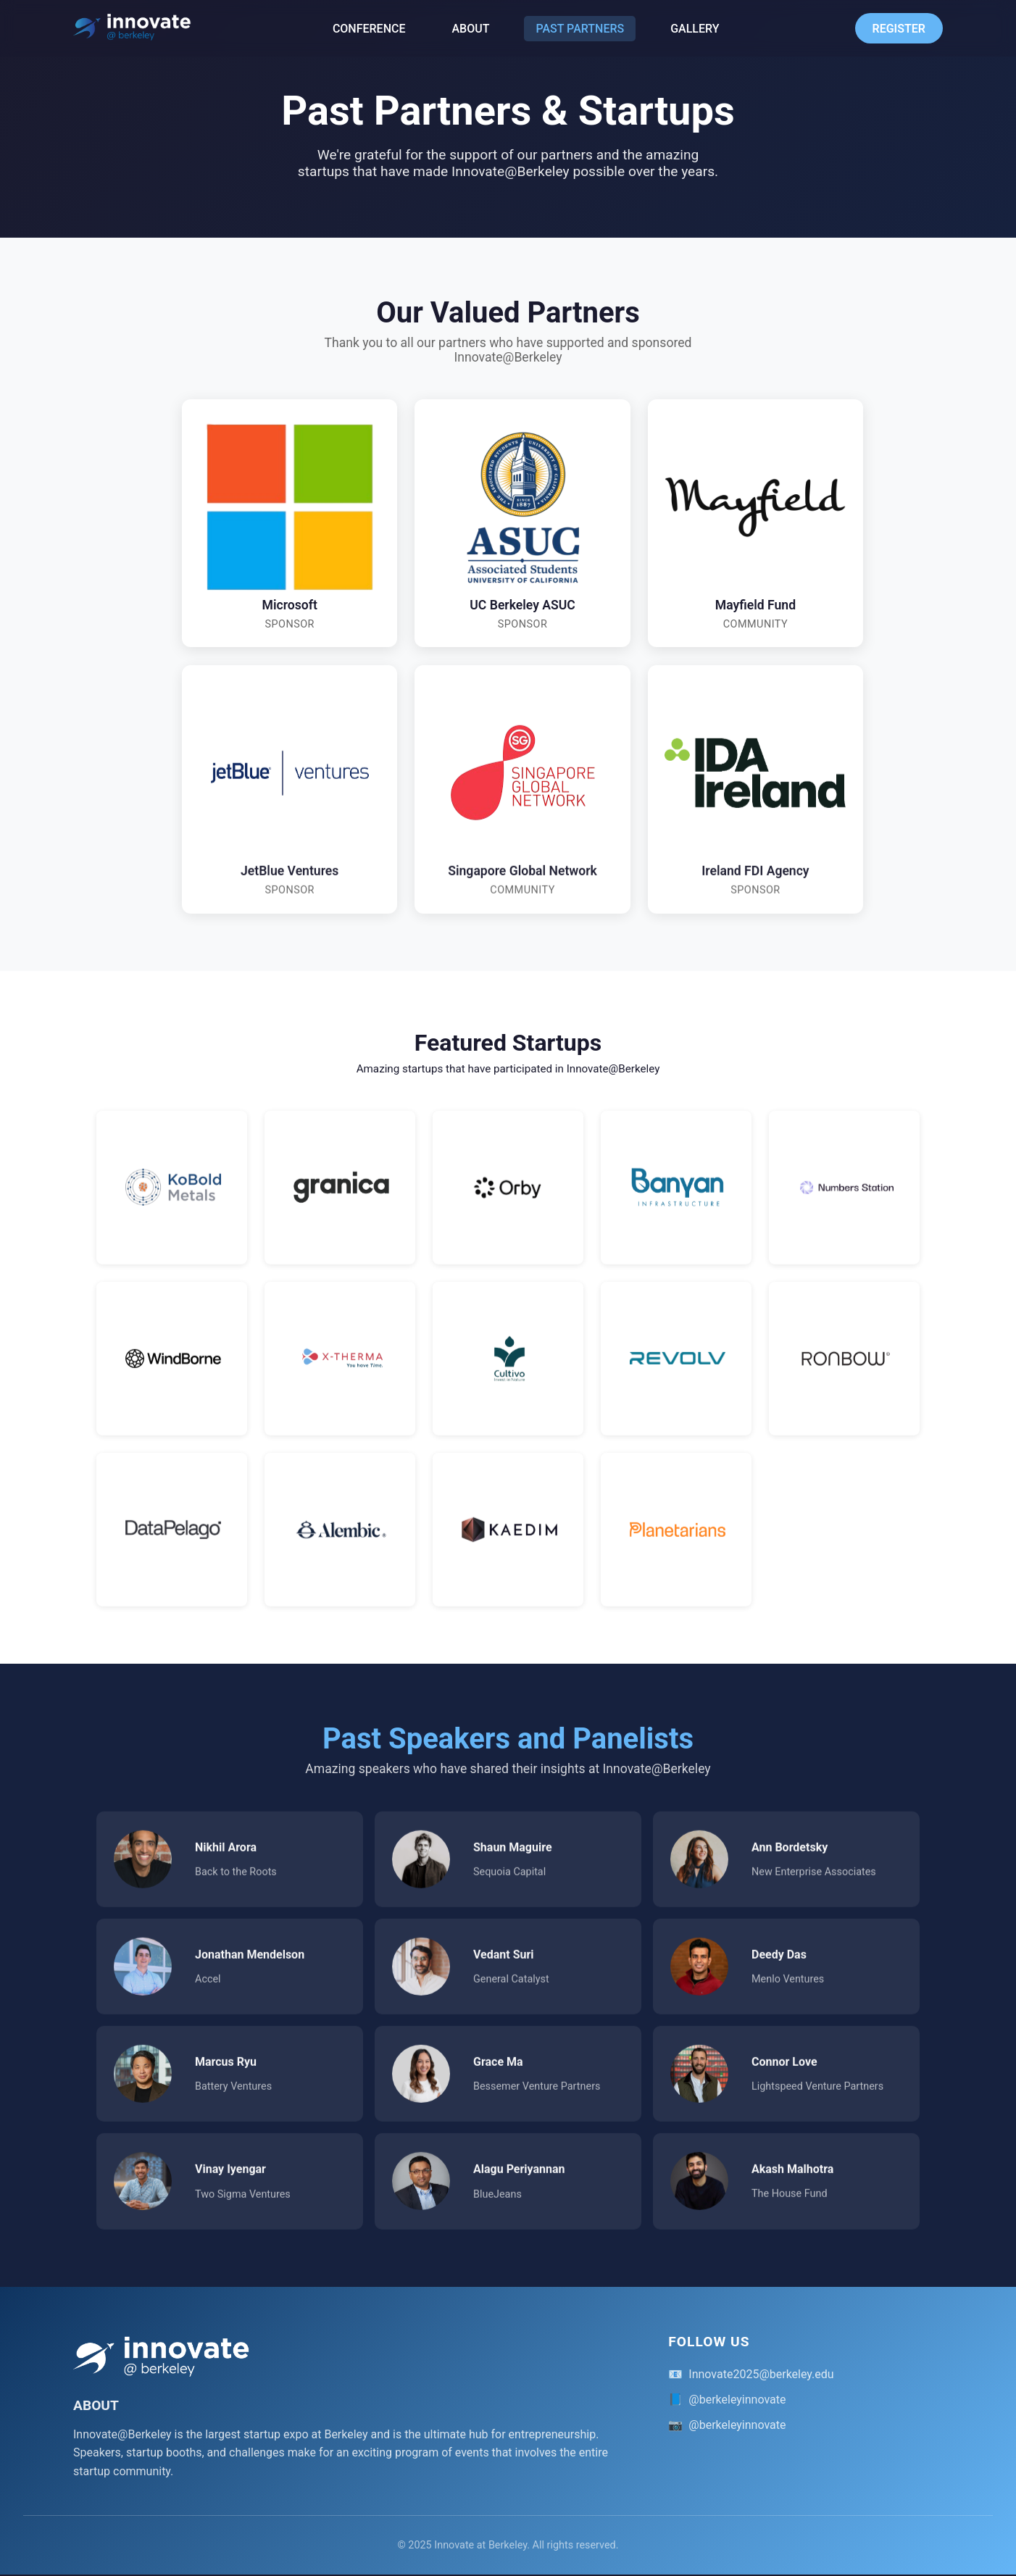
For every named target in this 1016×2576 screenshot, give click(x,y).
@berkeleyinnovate (737, 2400)
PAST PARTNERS (580, 29)
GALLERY (694, 29)
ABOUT (471, 29)
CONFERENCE (369, 29)
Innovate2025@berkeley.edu (760, 2375)
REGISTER (899, 29)
